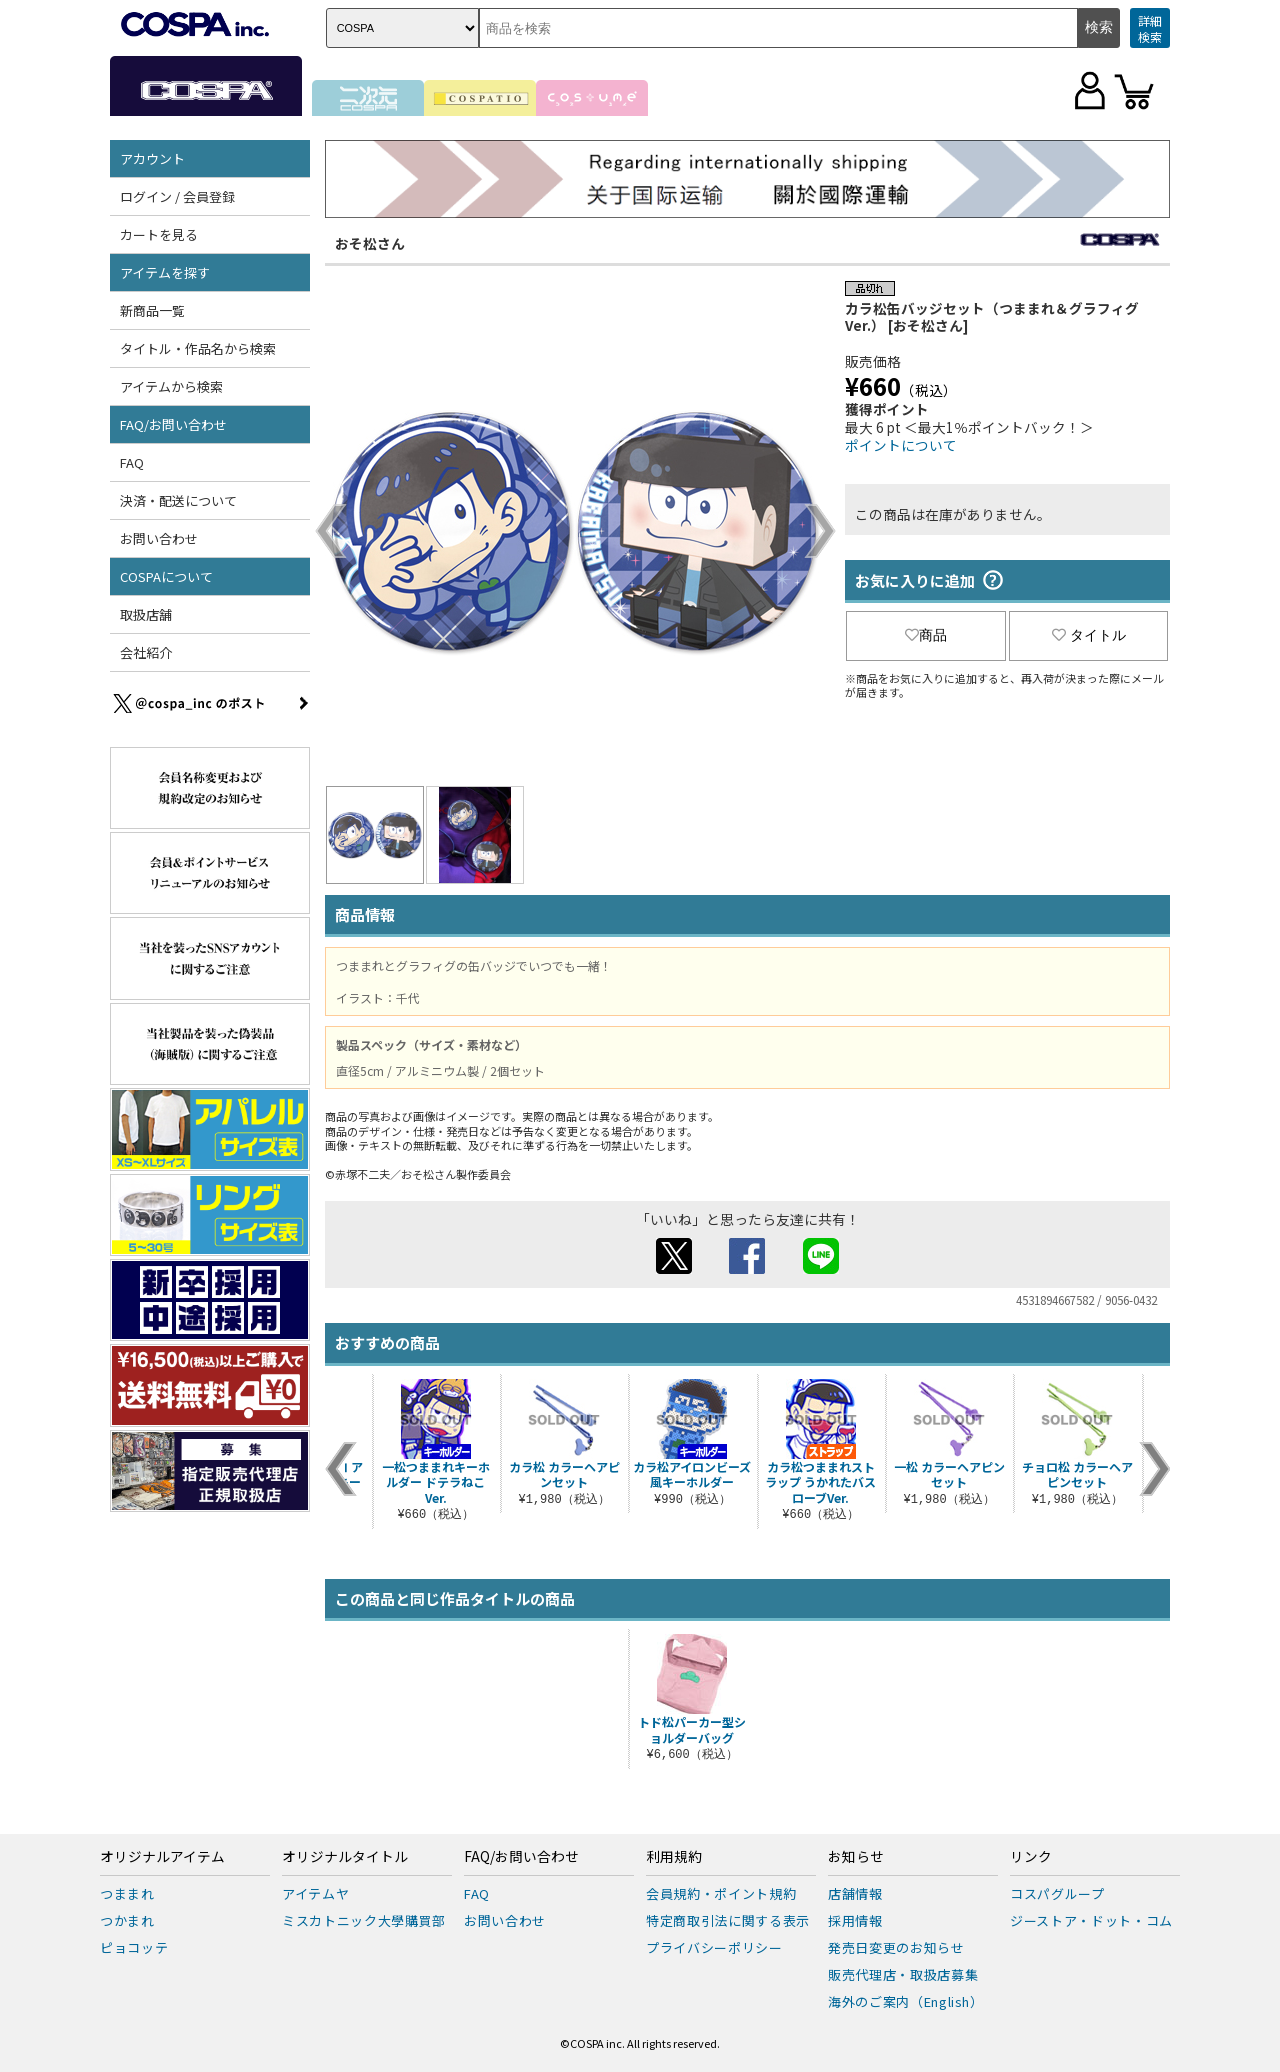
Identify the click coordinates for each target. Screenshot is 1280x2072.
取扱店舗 (146, 614)
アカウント (152, 158)
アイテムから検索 (171, 386)
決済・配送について (178, 500)
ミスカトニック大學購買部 (364, 1920)
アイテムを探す (165, 272)
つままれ (127, 1893)
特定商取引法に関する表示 (728, 1920)
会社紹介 (146, 652)
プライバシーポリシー (714, 1947)
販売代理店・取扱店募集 (903, 1974)
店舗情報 (855, 1893)
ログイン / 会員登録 (177, 196)
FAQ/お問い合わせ (173, 424)
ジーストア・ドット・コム (1091, 1920)
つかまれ (127, 1920)
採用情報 (855, 1920)
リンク (1031, 1857)
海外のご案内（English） (906, 2001)
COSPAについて (166, 576)
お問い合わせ (159, 538)
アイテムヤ (315, 1893)
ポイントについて (901, 445)
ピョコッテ (134, 1947)
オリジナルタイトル (345, 1857)
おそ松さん (370, 243)
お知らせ (856, 1857)
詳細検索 (1150, 28)
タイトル (1089, 635)
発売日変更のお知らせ (896, 1947)
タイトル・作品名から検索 (198, 348)
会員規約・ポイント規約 (721, 1893)
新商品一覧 (152, 310)
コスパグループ (1057, 1893)
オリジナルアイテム (162, 1857)
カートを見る (159, 234)
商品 (926, 635)
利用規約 (674, 1857)
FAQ (132, 462)
